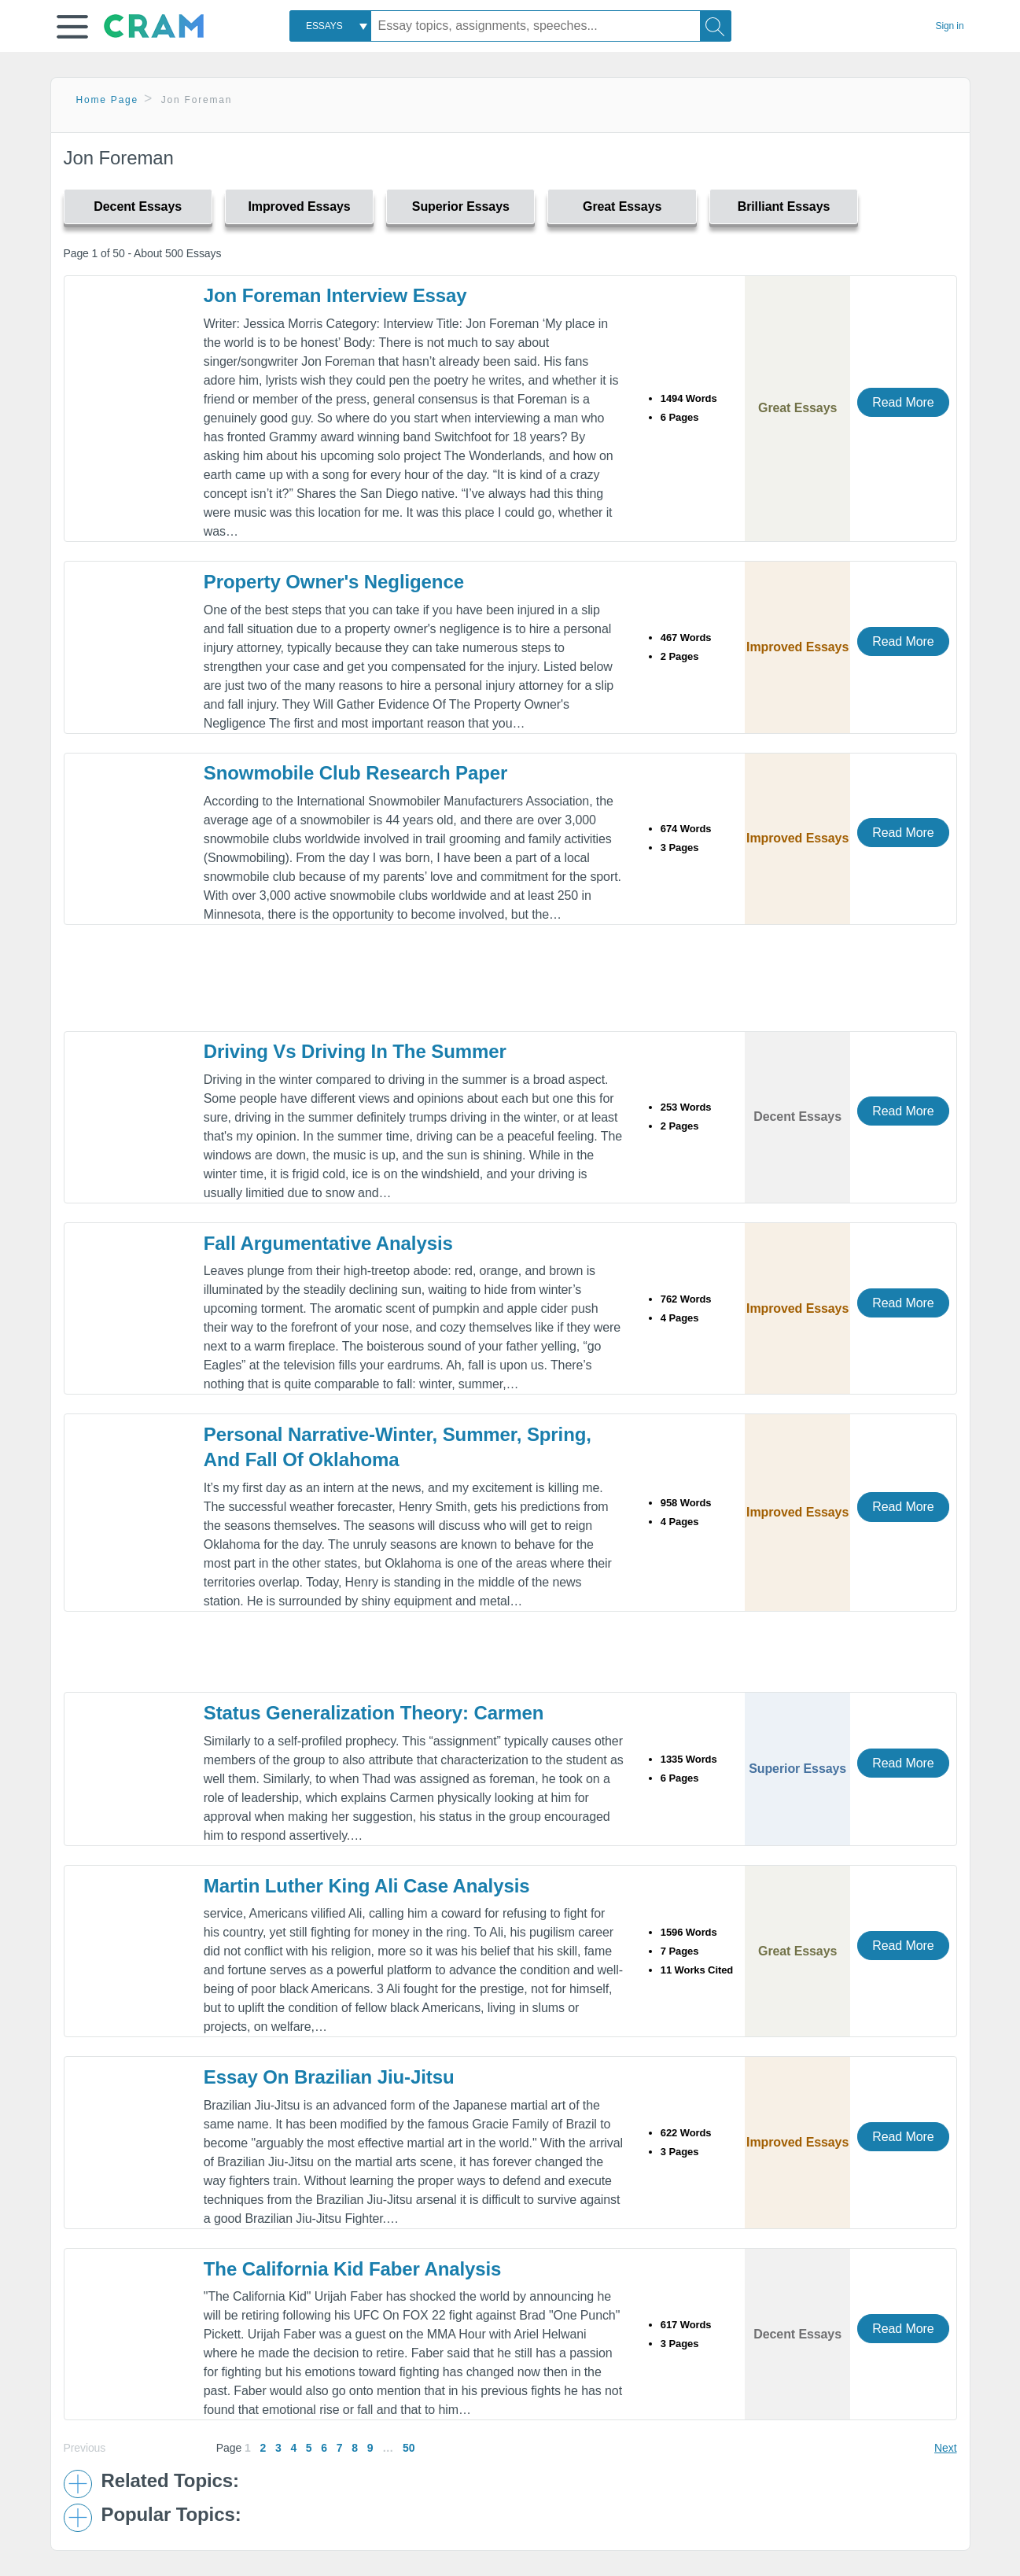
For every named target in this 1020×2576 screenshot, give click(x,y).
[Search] (715, 26)
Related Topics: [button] (170, 2481)
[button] (72, 26)
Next (945, 2447)
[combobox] (330, 26)
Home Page (107, 99)
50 (408, 2447)
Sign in (950, 25)
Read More (902, 402)
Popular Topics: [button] (171, 2515)
